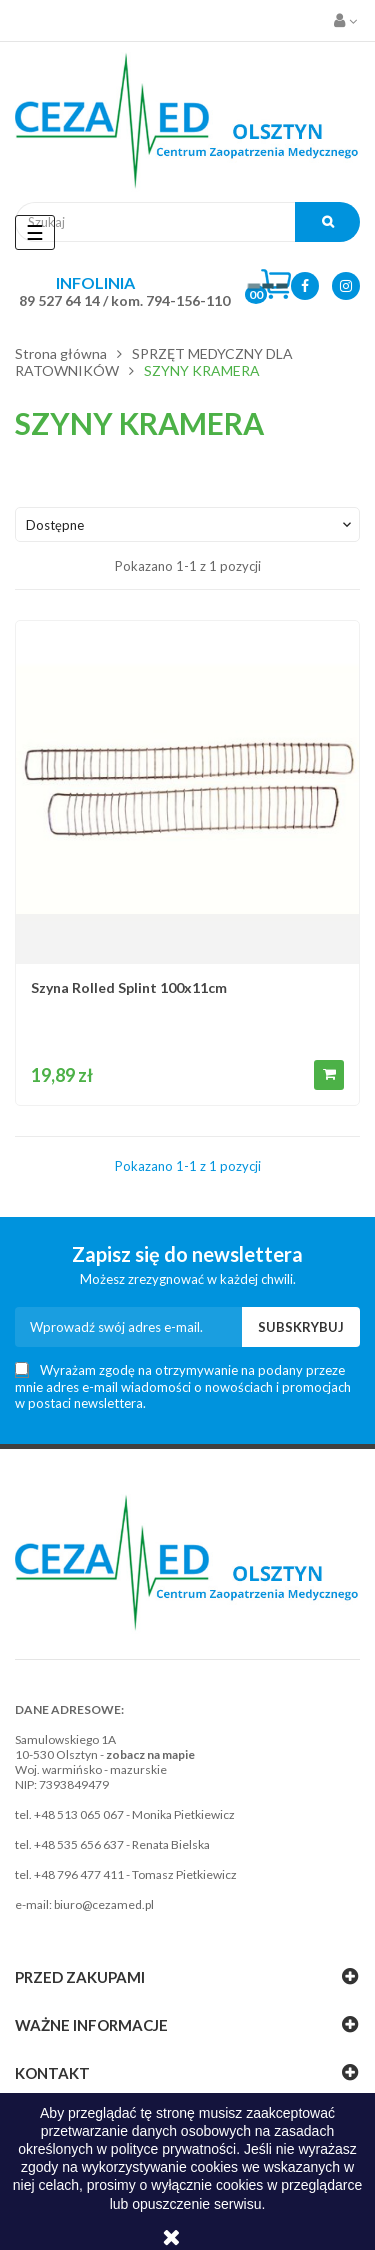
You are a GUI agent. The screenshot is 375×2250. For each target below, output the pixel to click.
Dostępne (190, 525)
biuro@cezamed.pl (104, 1904)
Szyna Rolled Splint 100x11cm (129, 987)
